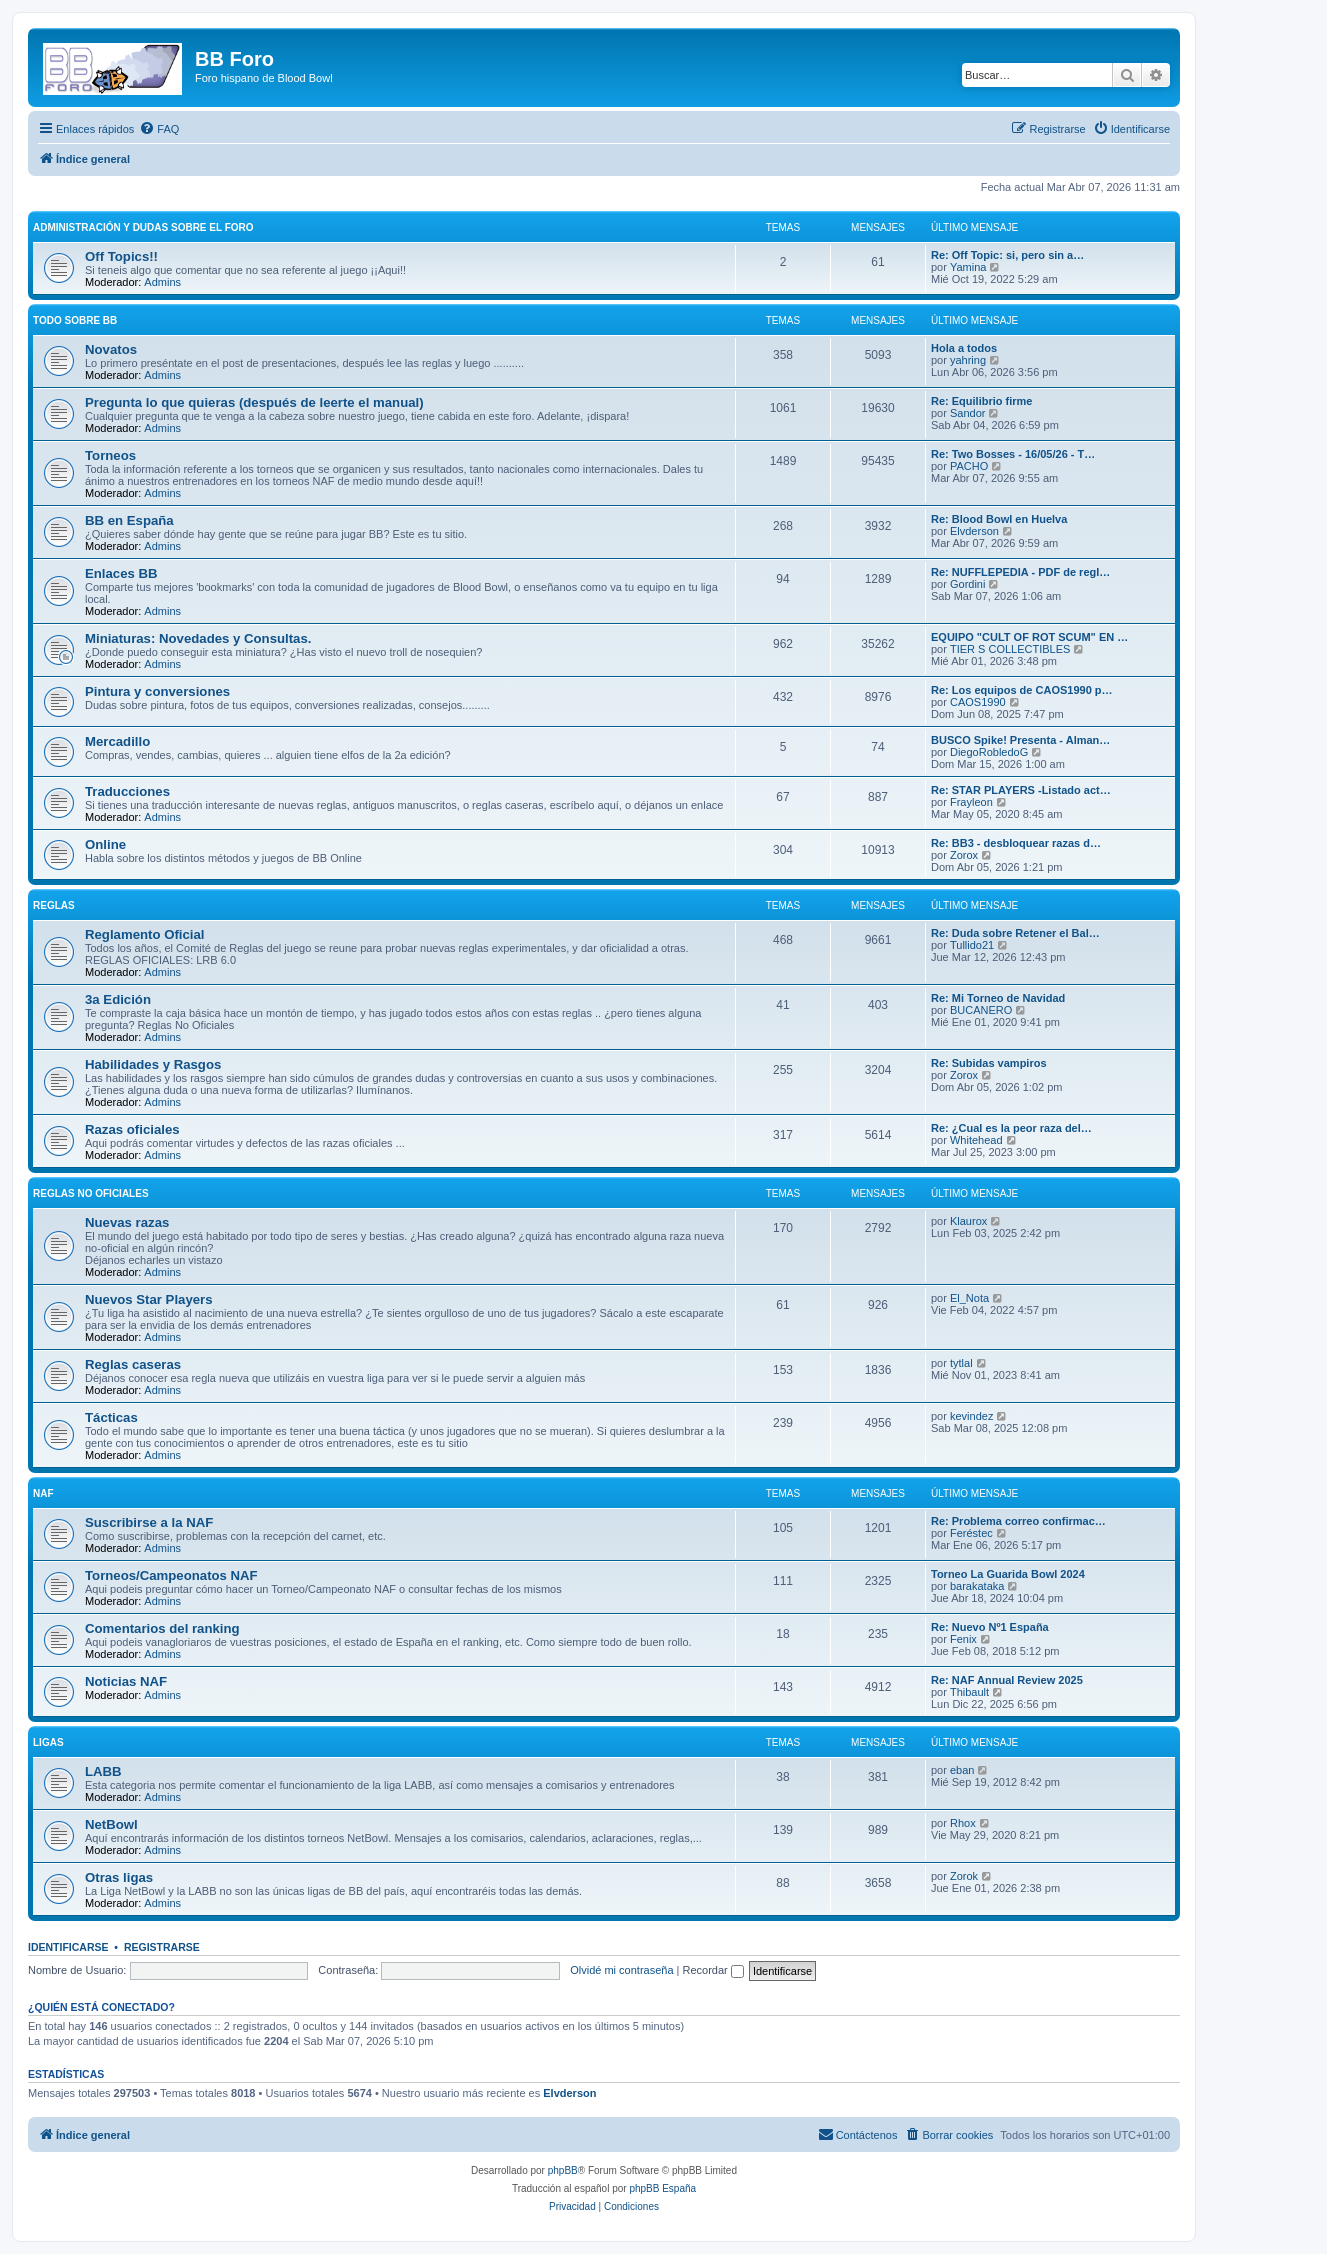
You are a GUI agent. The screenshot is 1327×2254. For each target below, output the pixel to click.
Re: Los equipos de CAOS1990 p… (1022, 690)
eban (962, 1770)
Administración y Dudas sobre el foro (143, 227)
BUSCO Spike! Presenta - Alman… (1020, 740)
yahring (968, 360)
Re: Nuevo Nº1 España (990, 1627)
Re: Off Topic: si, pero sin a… (1007, 255)
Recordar (713, 1970)
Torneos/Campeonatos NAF (171, 1575)
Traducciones (127, 791)
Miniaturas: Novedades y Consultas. (198, 638)
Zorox (964, 855)
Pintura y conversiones (157, 691)
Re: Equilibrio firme (981, 401)
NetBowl (111, 1824)
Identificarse (68, 1947)
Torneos (110, 455)
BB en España (129, 520)
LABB (103, 1771)
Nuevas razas (127, 1222)
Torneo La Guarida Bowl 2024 (1008, 1574)
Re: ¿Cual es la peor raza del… (1011, 1128)
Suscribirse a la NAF (149, 1522)
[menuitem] (159, 129)
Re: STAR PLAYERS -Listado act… (1021, 790)
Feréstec (971, 1533)
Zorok (964, 1876)
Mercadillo (117, 741)
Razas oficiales (132, 1129)
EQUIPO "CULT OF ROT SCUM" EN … (1029, 637)
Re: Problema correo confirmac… (1018, 1521)
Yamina (968, 267)
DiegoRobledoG (989, 752)
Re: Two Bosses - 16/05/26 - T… (1013, 454)
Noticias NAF (126, 1681)
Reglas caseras (133, 1364)
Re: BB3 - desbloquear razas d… (1016, 843)
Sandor (967, 413)
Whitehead (976, 1140)
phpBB (563, 2170)
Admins (162, 282)
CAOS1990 (978, 702)
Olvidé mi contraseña (621, 1970)
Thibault (969, 1692)
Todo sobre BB (75, 320)
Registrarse (162, 1947)
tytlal (961, 1363)
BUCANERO (981, 1010)
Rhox (963, 1823)
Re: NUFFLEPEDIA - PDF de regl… (1020, 572)
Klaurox (968, 1221)
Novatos (111, 349)
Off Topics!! (121, 256)
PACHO (969, 466)
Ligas (48, 1742)
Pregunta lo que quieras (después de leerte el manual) (254, 402)
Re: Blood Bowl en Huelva (999, 519)
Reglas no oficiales (91, 1193)
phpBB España (662, 2188)
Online (105, 844)
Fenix (963, 1639)
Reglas (54, 905)
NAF (43, 1493)
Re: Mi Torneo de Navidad (998, 998)
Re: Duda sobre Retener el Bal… (1015, 933)
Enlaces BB (121, 573)
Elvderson (974, 531)
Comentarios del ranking (162, 1628)
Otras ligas (119, 1877)
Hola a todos (964, 348)
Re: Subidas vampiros (989, 1063)
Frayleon (971, 802)
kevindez (971, 1416)
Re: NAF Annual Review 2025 (1007, 1680)
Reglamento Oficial (144, 934)
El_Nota (969, 1298)
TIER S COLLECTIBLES (1010, 649)
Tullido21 (972, 945)
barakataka (977, 1586)
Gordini (967, 584)
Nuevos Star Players (149, 1299)
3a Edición (118, 999)
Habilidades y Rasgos (153, 1064)
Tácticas (111, 1417)
